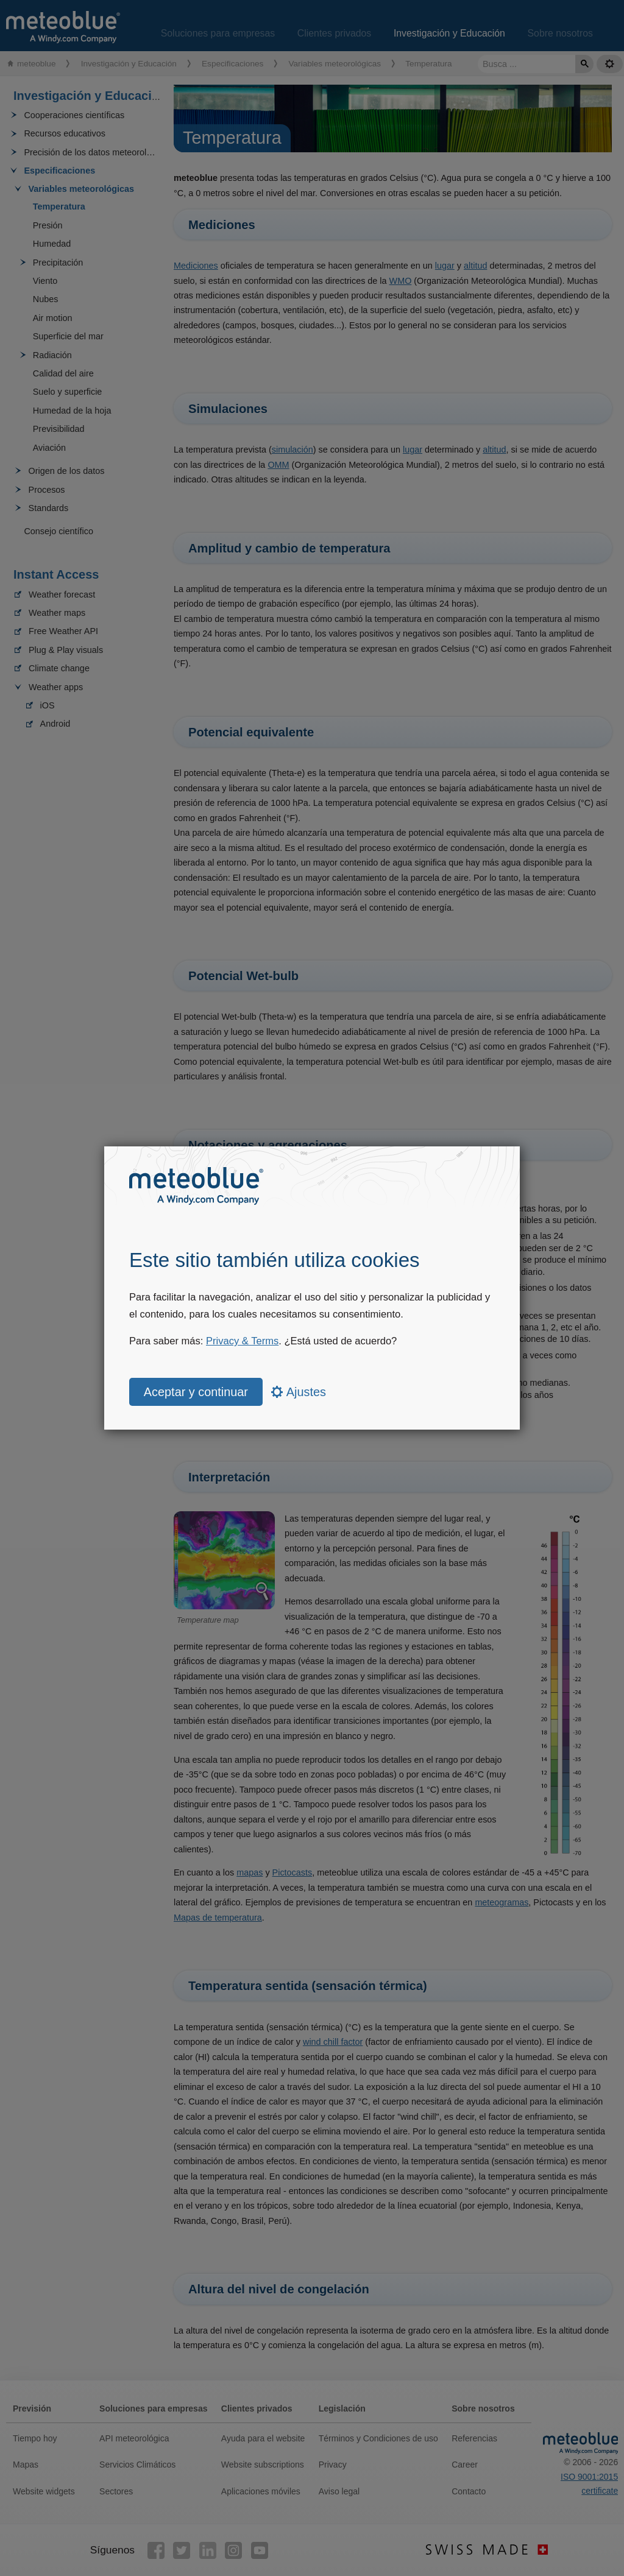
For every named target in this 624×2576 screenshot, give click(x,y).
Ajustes (298, 1392)
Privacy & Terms (242, 1341)
